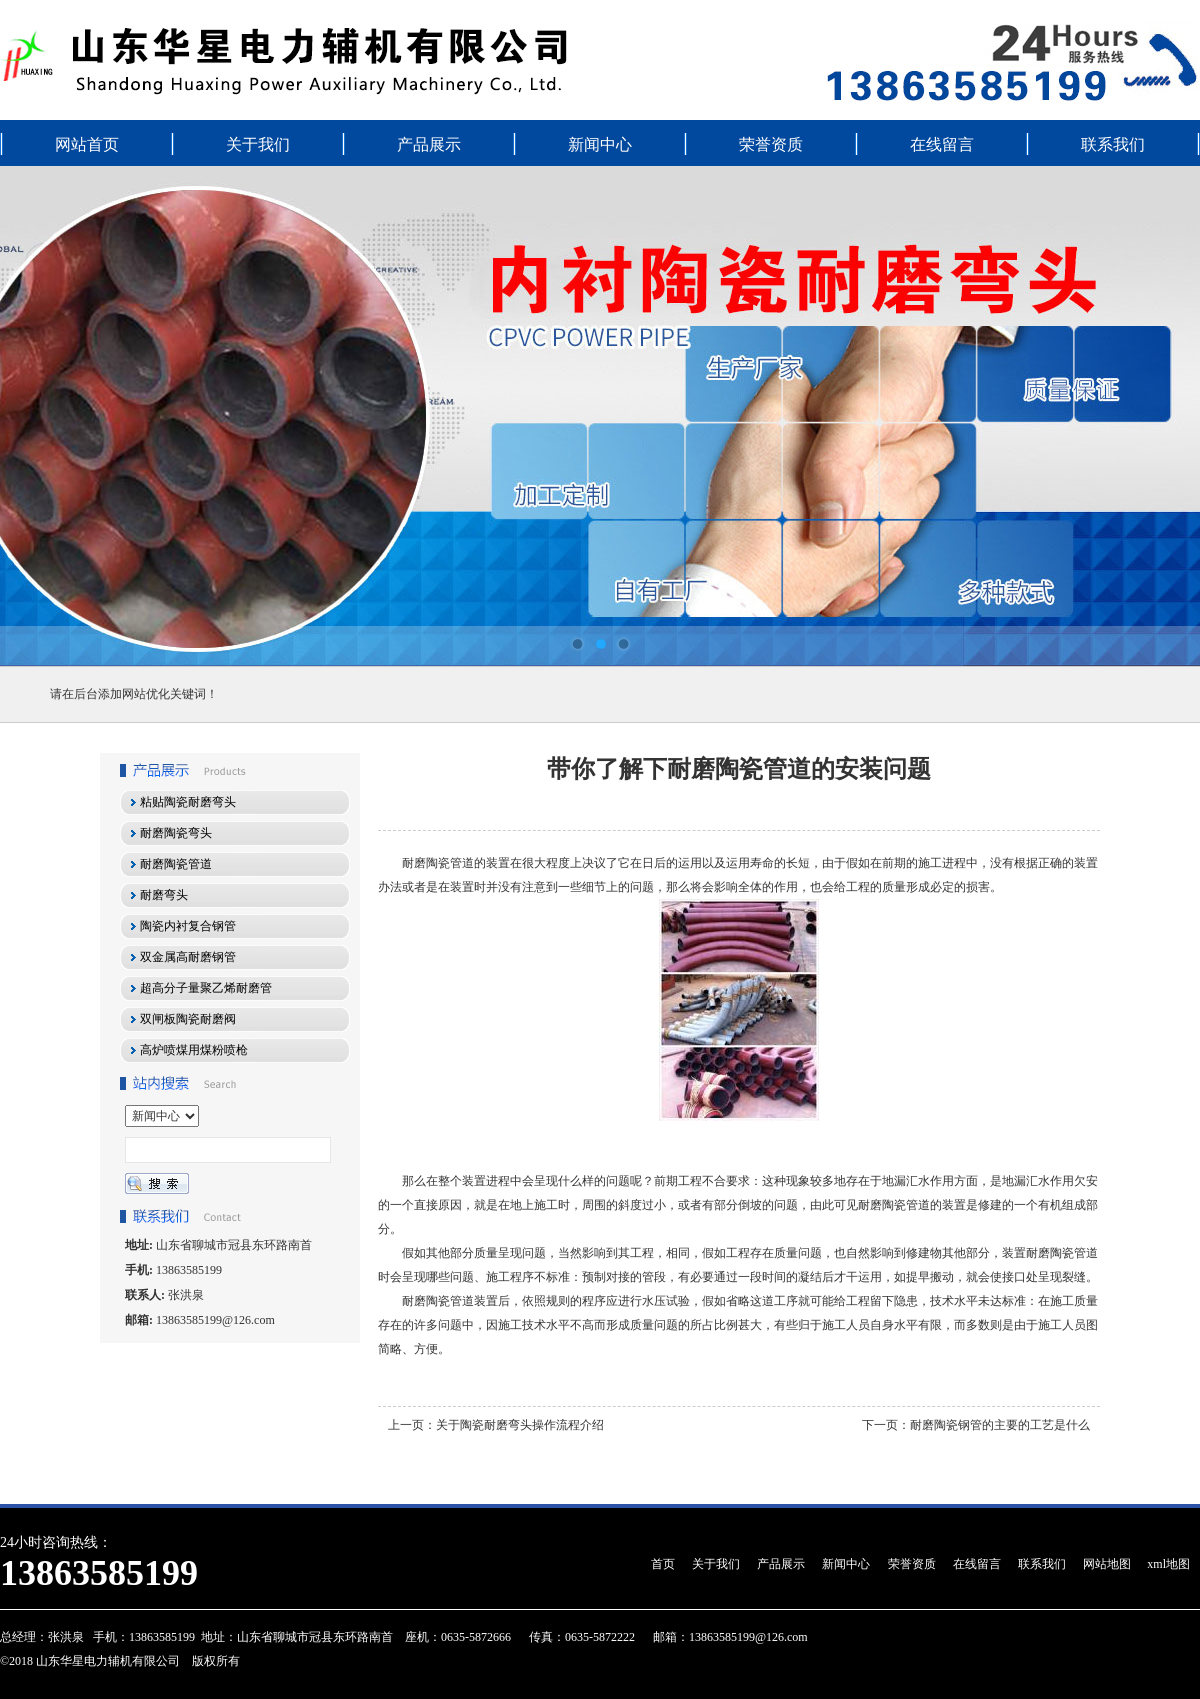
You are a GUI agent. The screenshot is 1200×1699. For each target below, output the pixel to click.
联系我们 (1113, 144)
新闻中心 (600, 144)
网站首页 (87, 144)
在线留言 (942, 144)
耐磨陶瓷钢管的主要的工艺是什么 (1000, 1425)
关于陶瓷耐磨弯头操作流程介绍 (520, 1425)
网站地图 (1107, 1564)
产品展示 (429, 144)
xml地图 (1168, 1564)
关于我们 (258, 144)
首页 (663, 1564)
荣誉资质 (771, 144)
